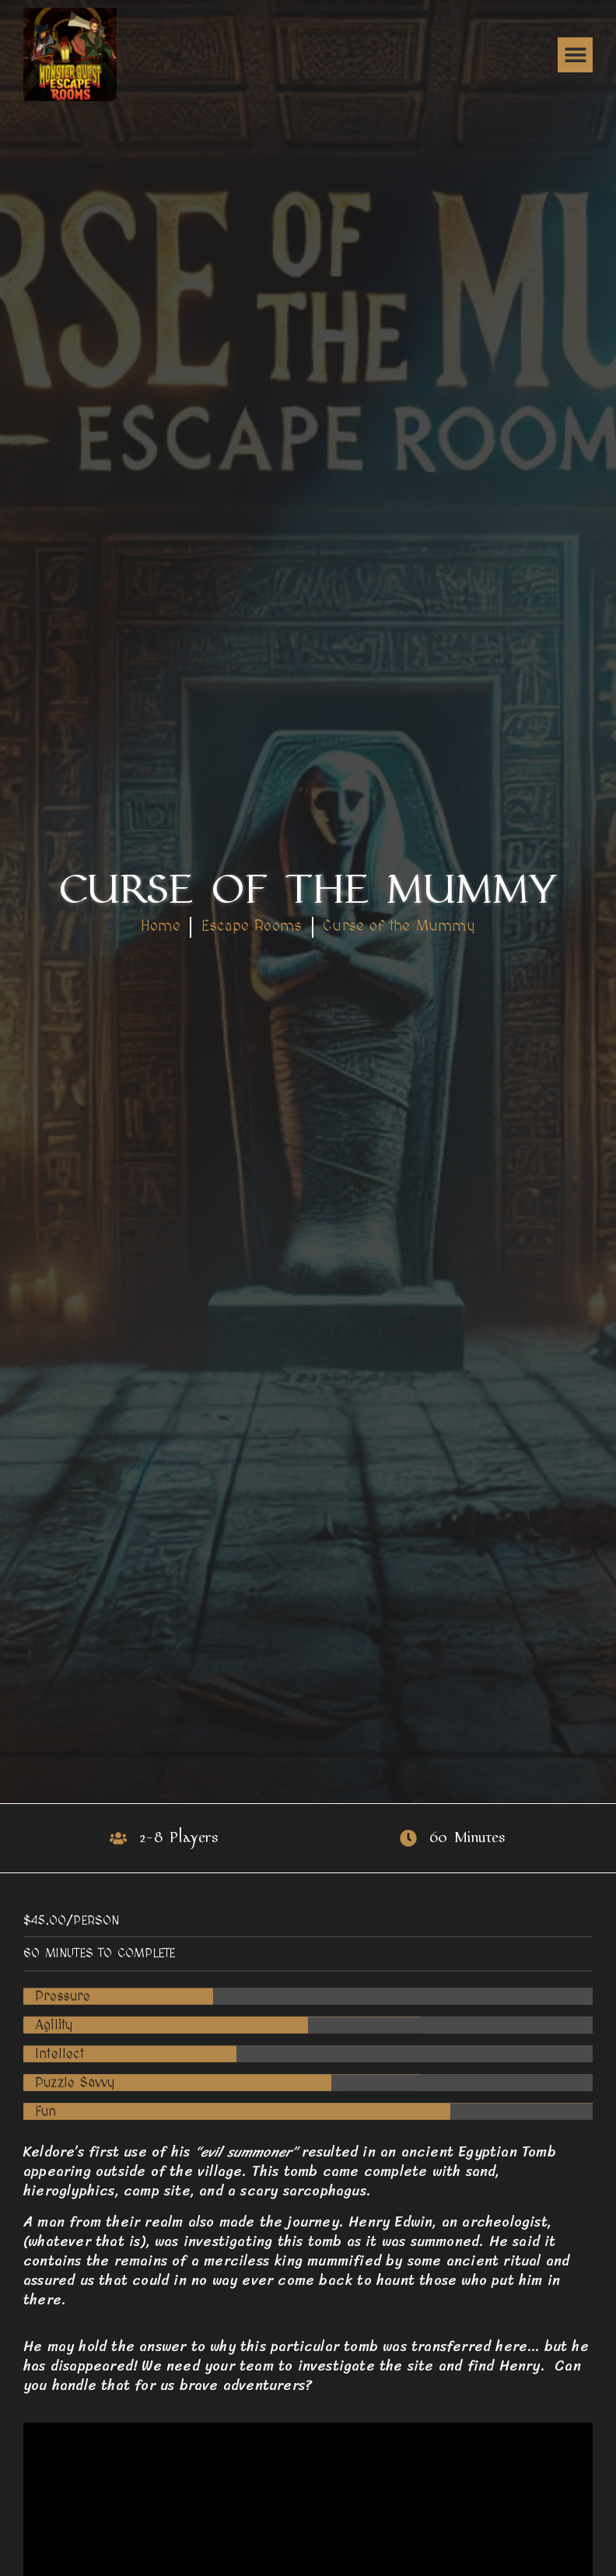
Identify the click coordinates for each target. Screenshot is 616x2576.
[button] (575, 54)
